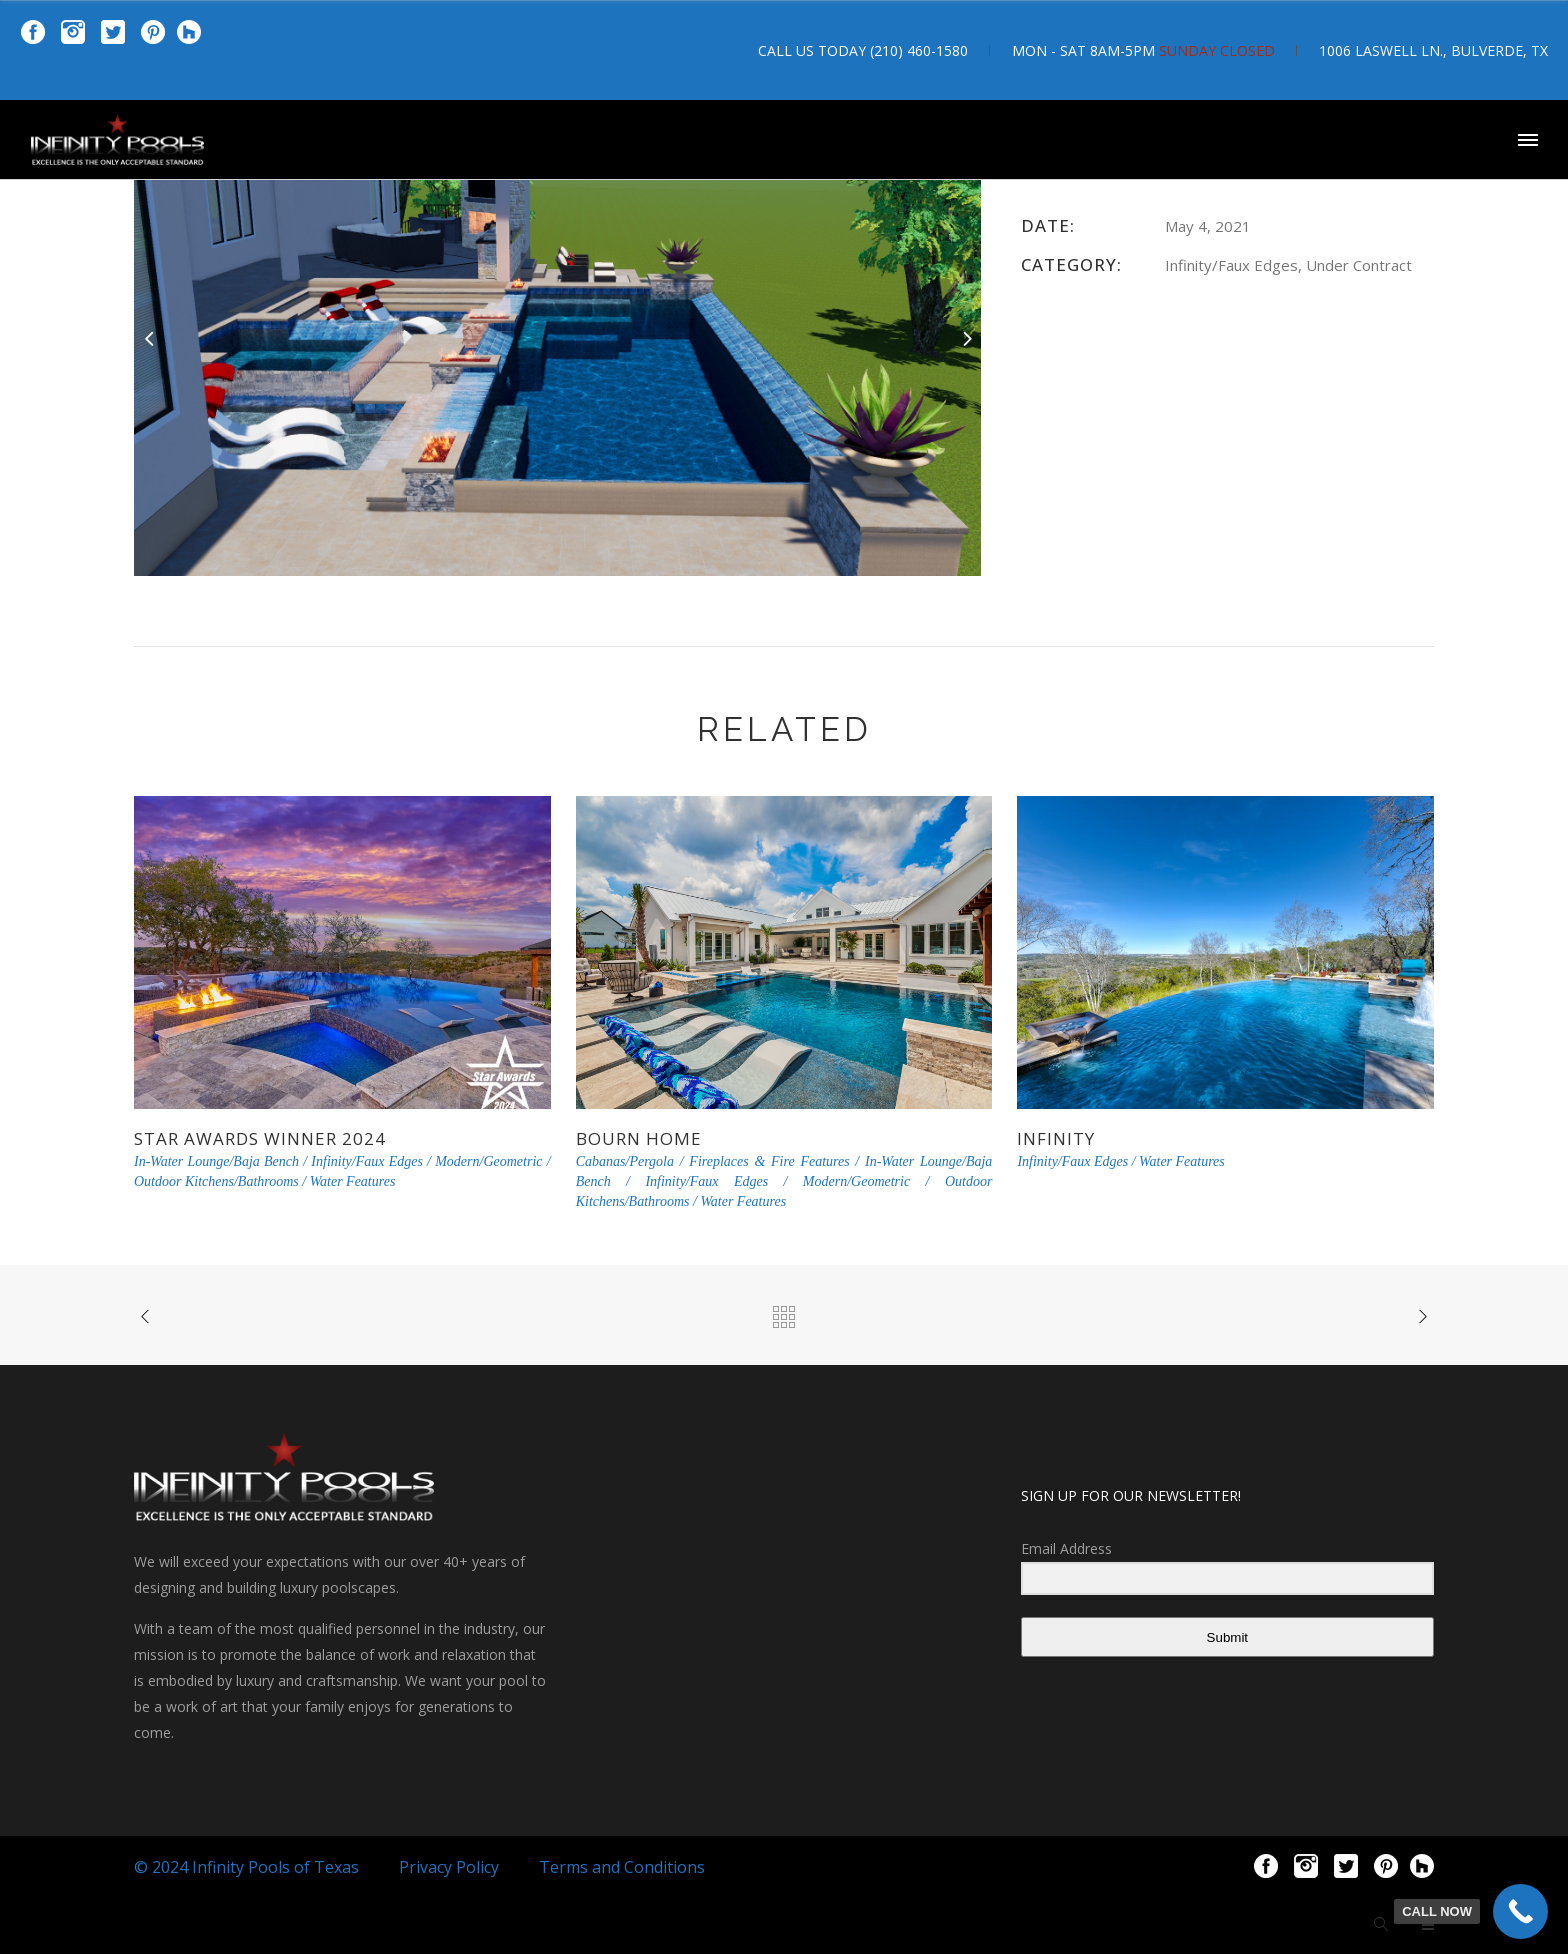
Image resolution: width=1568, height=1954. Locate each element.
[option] (557, 338)
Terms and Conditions (622, 1867)
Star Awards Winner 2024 (260, 1138)
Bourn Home (639, 1138)
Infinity (1056, 1138)
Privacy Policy (449, 1867)
